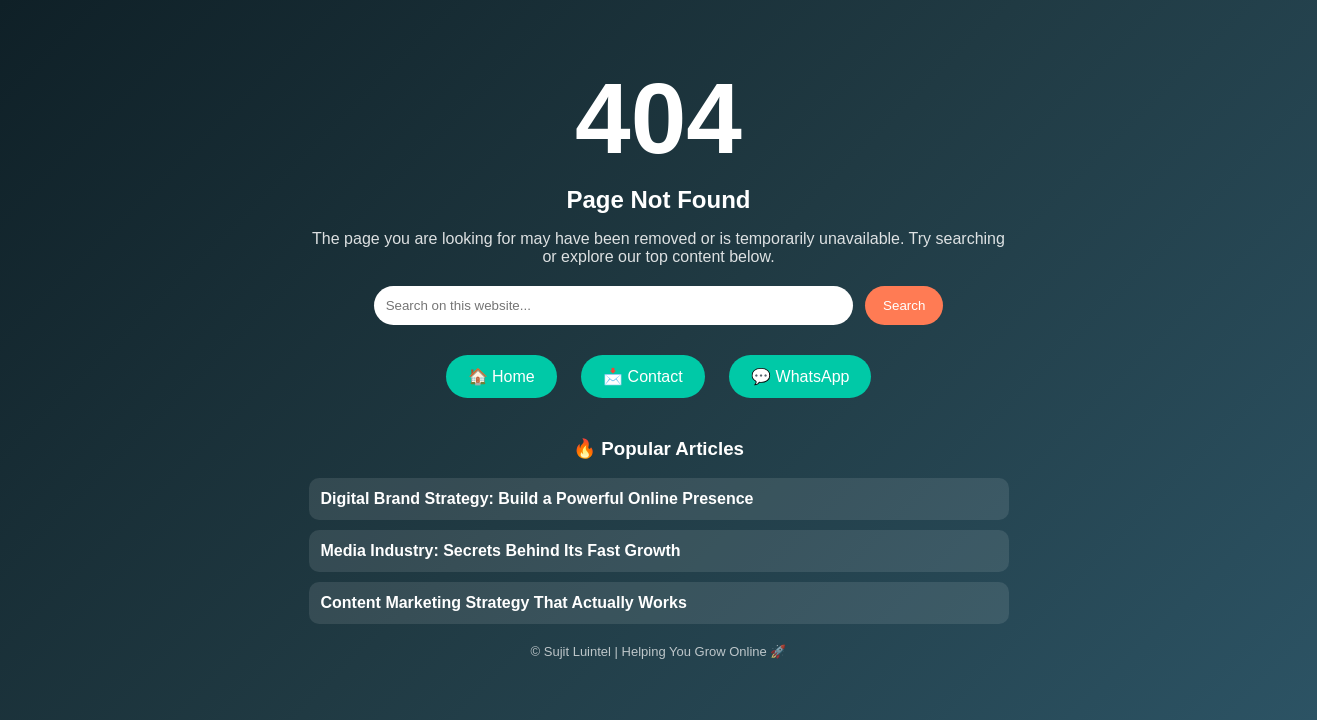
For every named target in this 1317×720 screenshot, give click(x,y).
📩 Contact (643, 376)
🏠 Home (501, 376)
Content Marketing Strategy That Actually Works (504, 602)
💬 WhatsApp (800, 376)
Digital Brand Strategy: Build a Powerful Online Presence (537, 498)
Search (904, 305)
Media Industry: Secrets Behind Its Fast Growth (501, 550)
